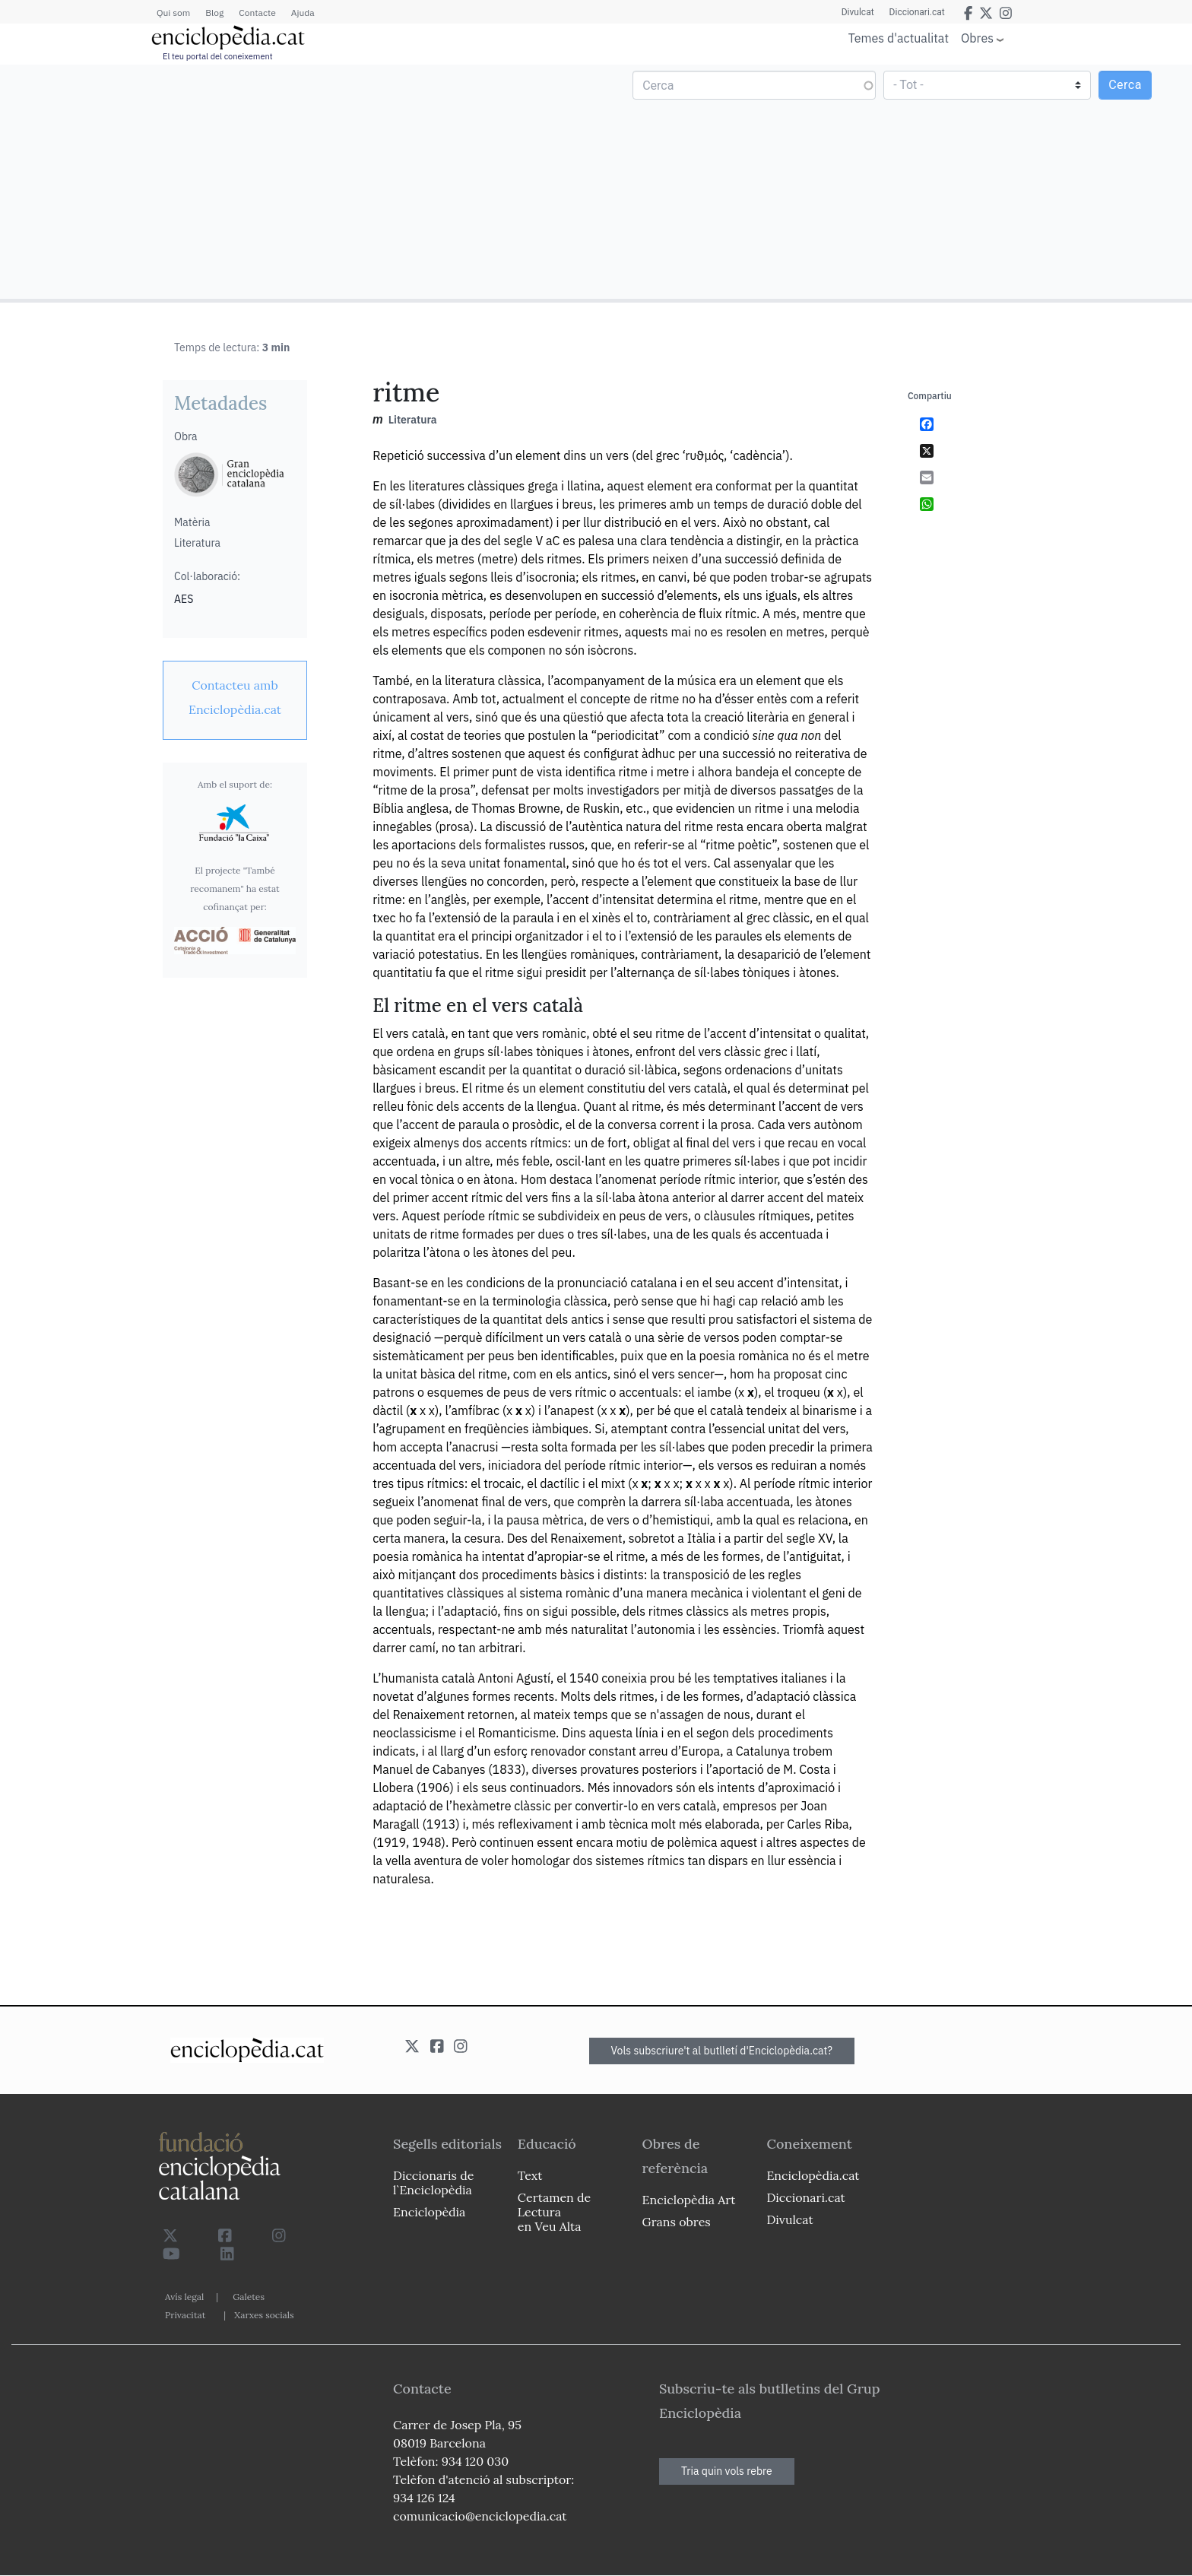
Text (530, 2175)
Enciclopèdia (429, 2211)
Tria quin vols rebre (726, 2471)
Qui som (173, 12)
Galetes (249, 2296)
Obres (977, 37)
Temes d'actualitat (898, 38)
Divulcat (858, 12)
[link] (235, 697)
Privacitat (185, 2315)
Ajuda (303, 12)
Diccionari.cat (917, 12)
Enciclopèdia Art (689, 2199)
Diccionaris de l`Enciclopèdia (433, 2182)
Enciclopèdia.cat (812, 2175)
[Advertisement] (300, 181)
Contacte (257, 12)
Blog (214, 12)
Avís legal (184, 2296)
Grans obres (676, 2221)
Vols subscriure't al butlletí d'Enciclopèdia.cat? (722, 2050)
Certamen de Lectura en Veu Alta (554, 2212)
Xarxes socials (263, 2315)
